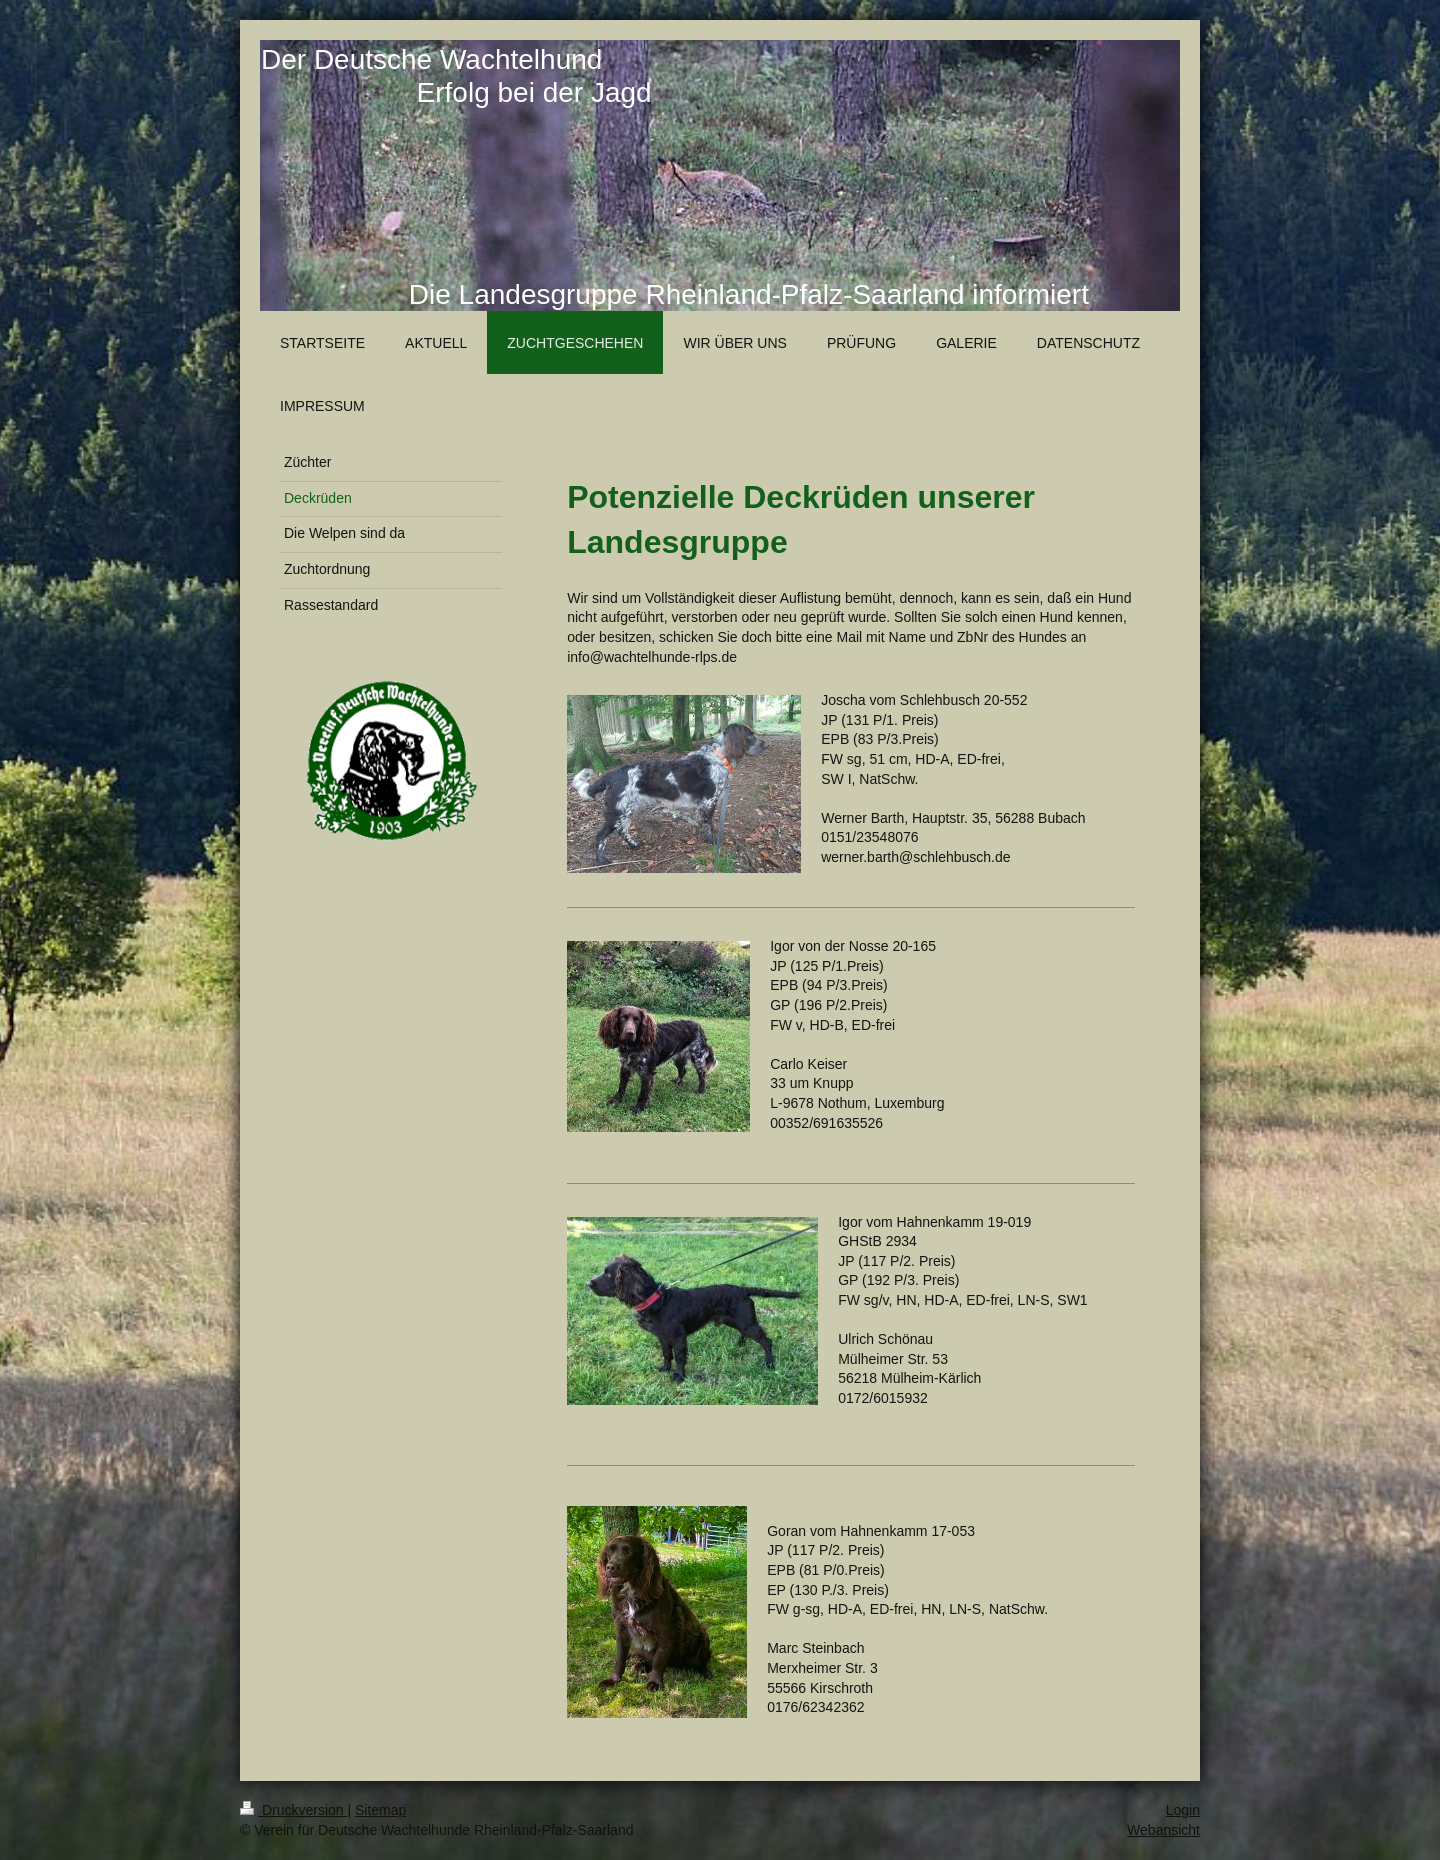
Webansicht (1163, 1830)
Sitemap (380, 1810)
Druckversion (293, 1810)
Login (1183, 1810)
